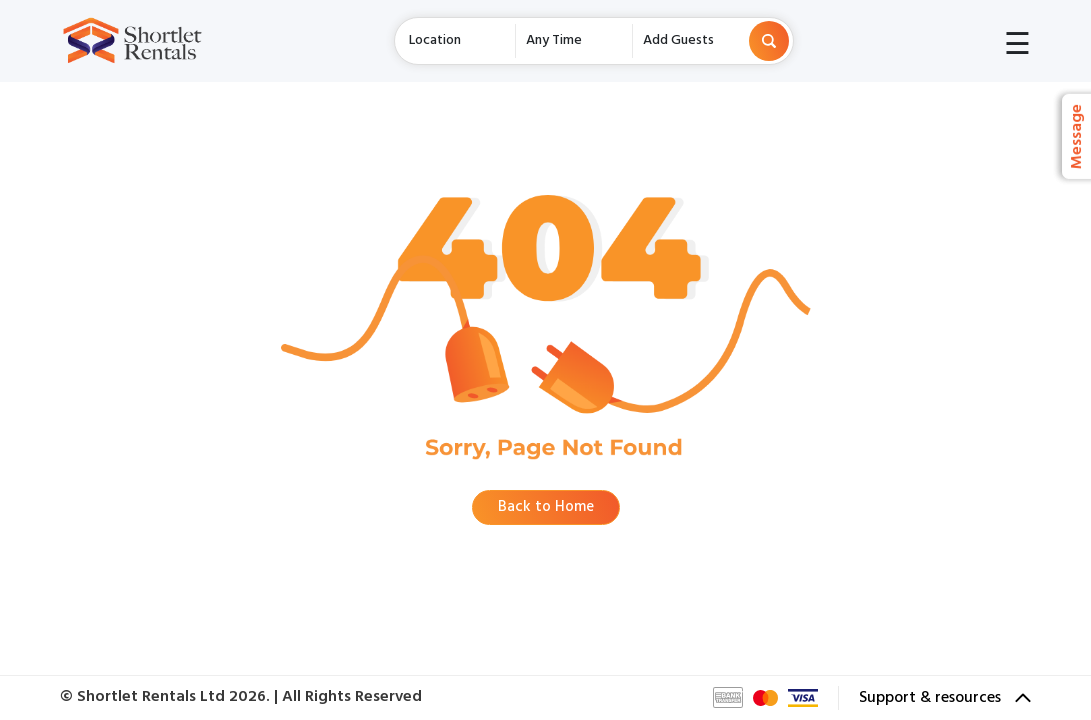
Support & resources (945, 698)
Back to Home (546, 507)
